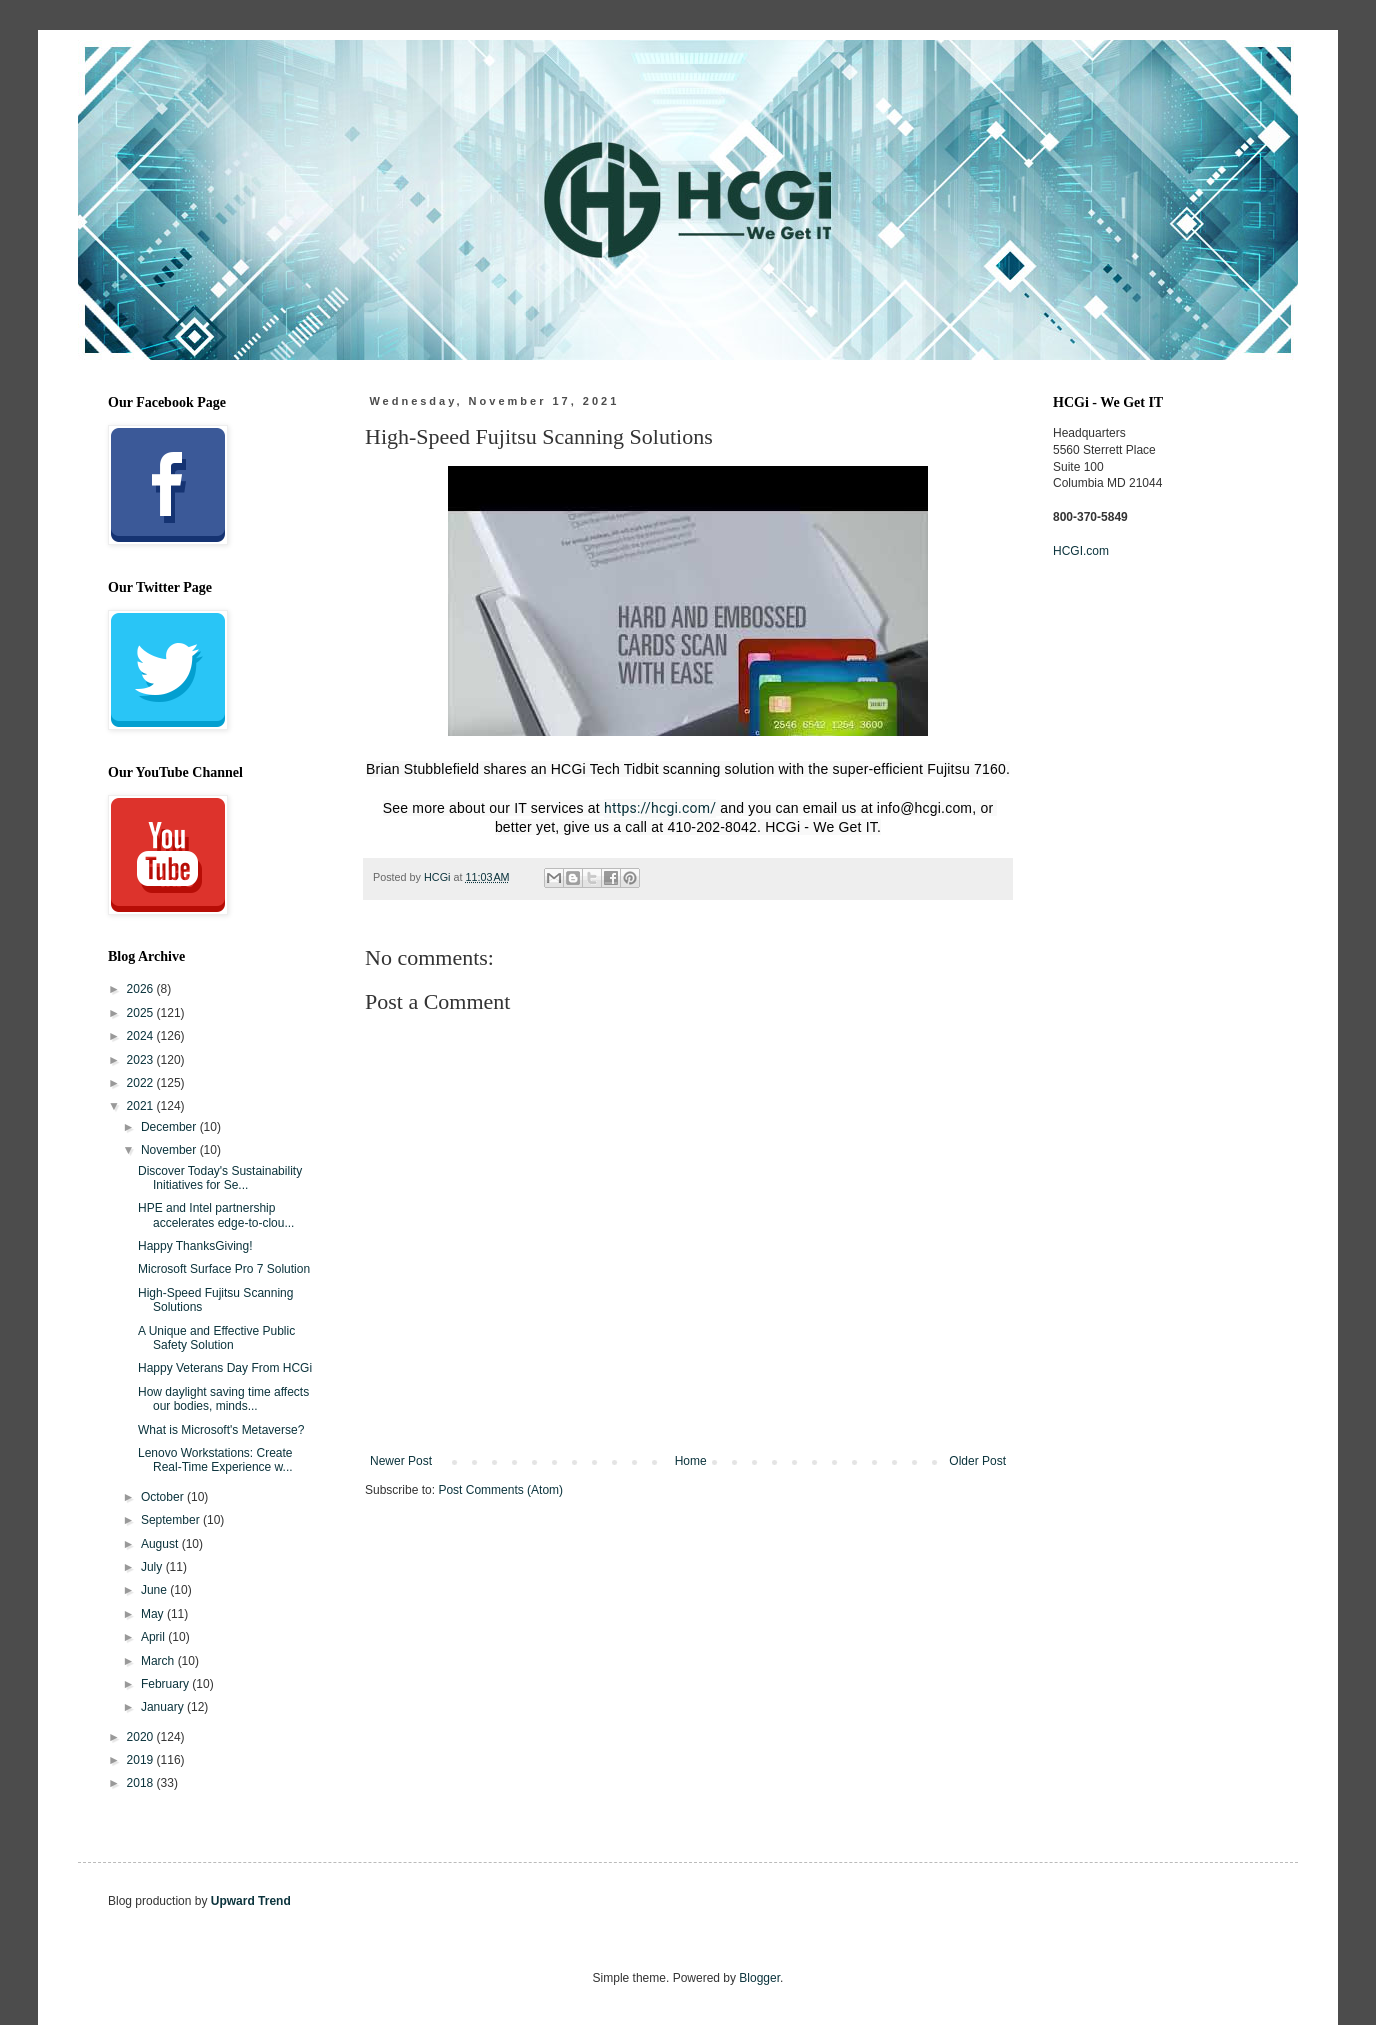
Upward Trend (251, 1901)
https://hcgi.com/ (660, 808)
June (155, 1590)
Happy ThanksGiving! (195, 1246)
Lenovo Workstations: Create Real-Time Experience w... (215, 1460)
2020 (142, 1737)
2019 (142, 1760)
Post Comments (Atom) (500, 1490)
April (154, 1637)
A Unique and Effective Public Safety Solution (216, 1338)
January (164, 1707)
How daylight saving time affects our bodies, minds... (223, 1399)
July (153, 1567)
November (170, 1150)
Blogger (759, 1978)
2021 (142, 1106)
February (166, 1684)
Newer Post (401, 1461)
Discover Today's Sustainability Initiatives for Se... (220, 1178)
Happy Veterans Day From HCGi (225, 1368)
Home (691, 1461)
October (164, 1497)
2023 (142, 1060)
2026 (142, 989)
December (170, 1127)
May (154, 1614)
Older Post (977, 1461)
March (159, 1661)
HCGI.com (1081, 551)
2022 (142, 1083)
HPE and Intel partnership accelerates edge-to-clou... (216, 1215)
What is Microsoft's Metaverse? (221, 1430)
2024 (142, 1036)
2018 (142, 1783)
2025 (142, 1013)
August (161, 1544)
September (172, 1520)
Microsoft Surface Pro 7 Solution (224, 1269)
